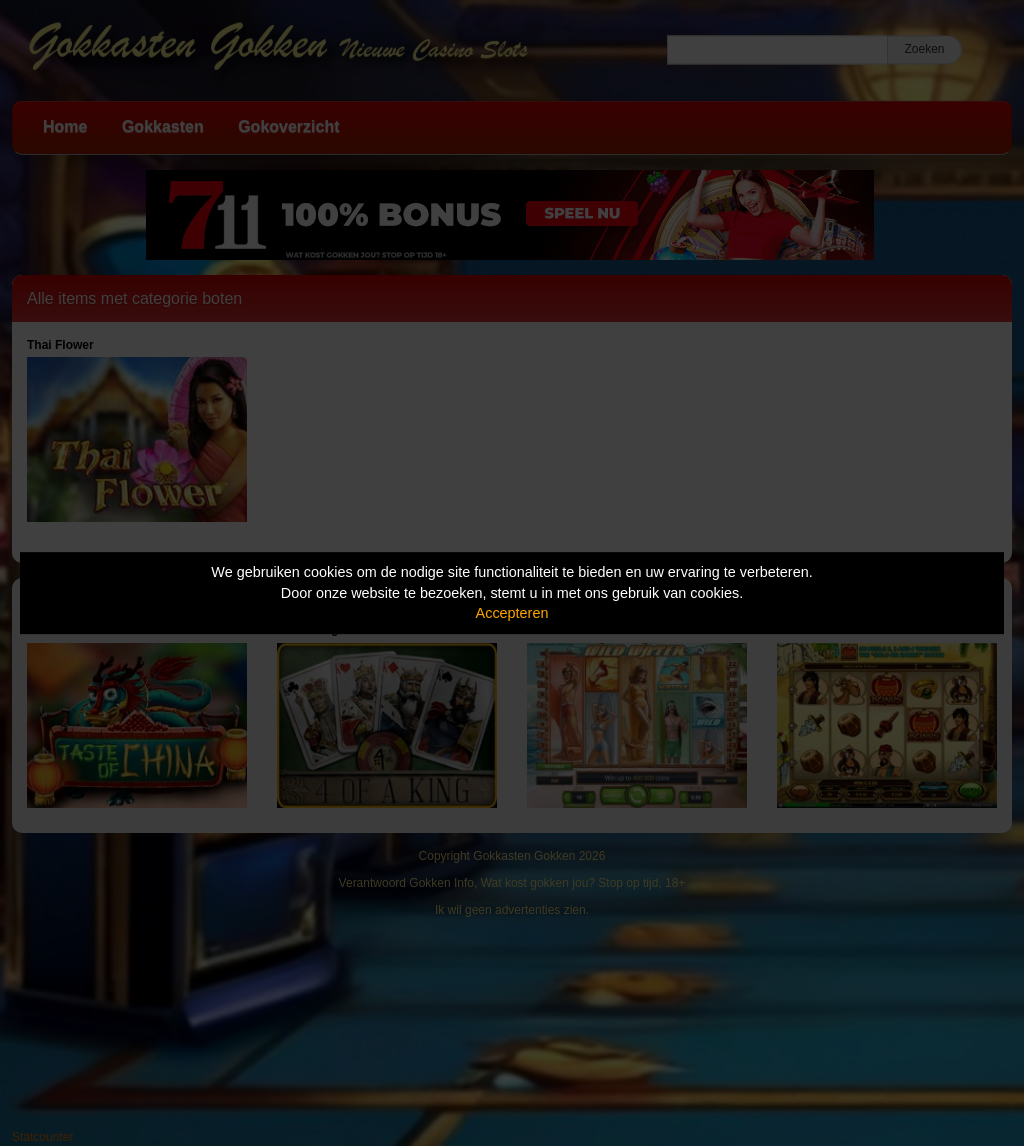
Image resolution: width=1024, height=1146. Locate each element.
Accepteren (512, 613)
